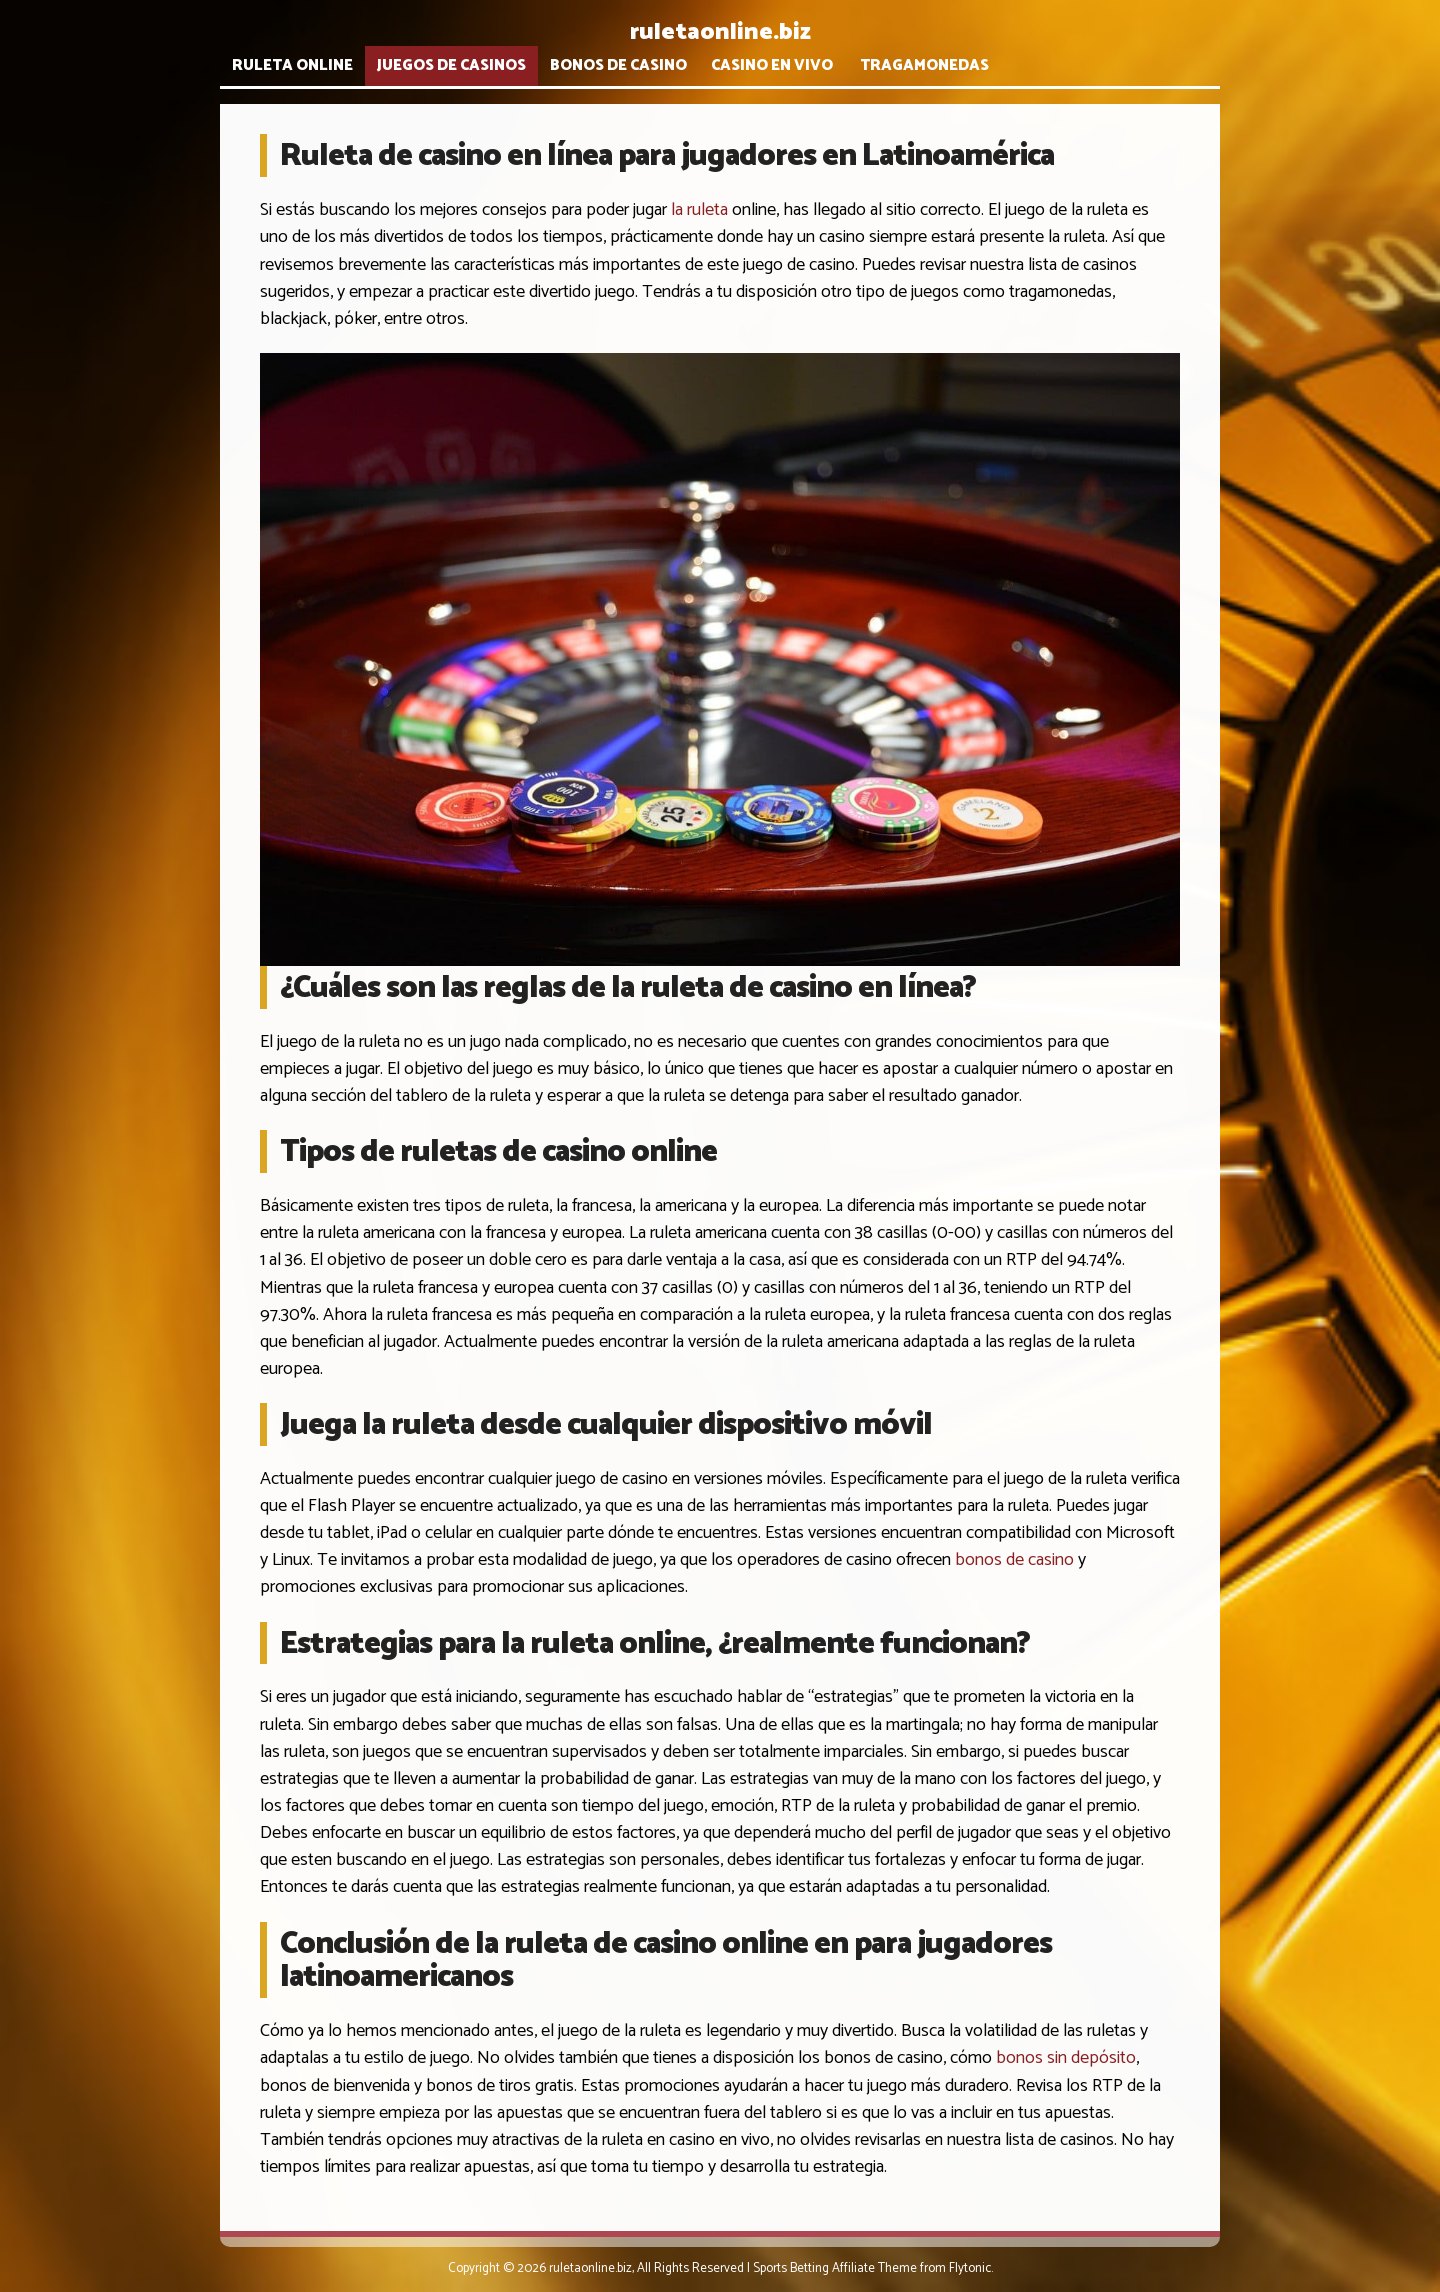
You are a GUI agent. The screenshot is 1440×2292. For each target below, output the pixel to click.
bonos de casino (1014, 1560)
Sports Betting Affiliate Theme (835, 2268)
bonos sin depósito (1066, 2058)
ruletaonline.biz (720, 32)
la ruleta (699, 210)
